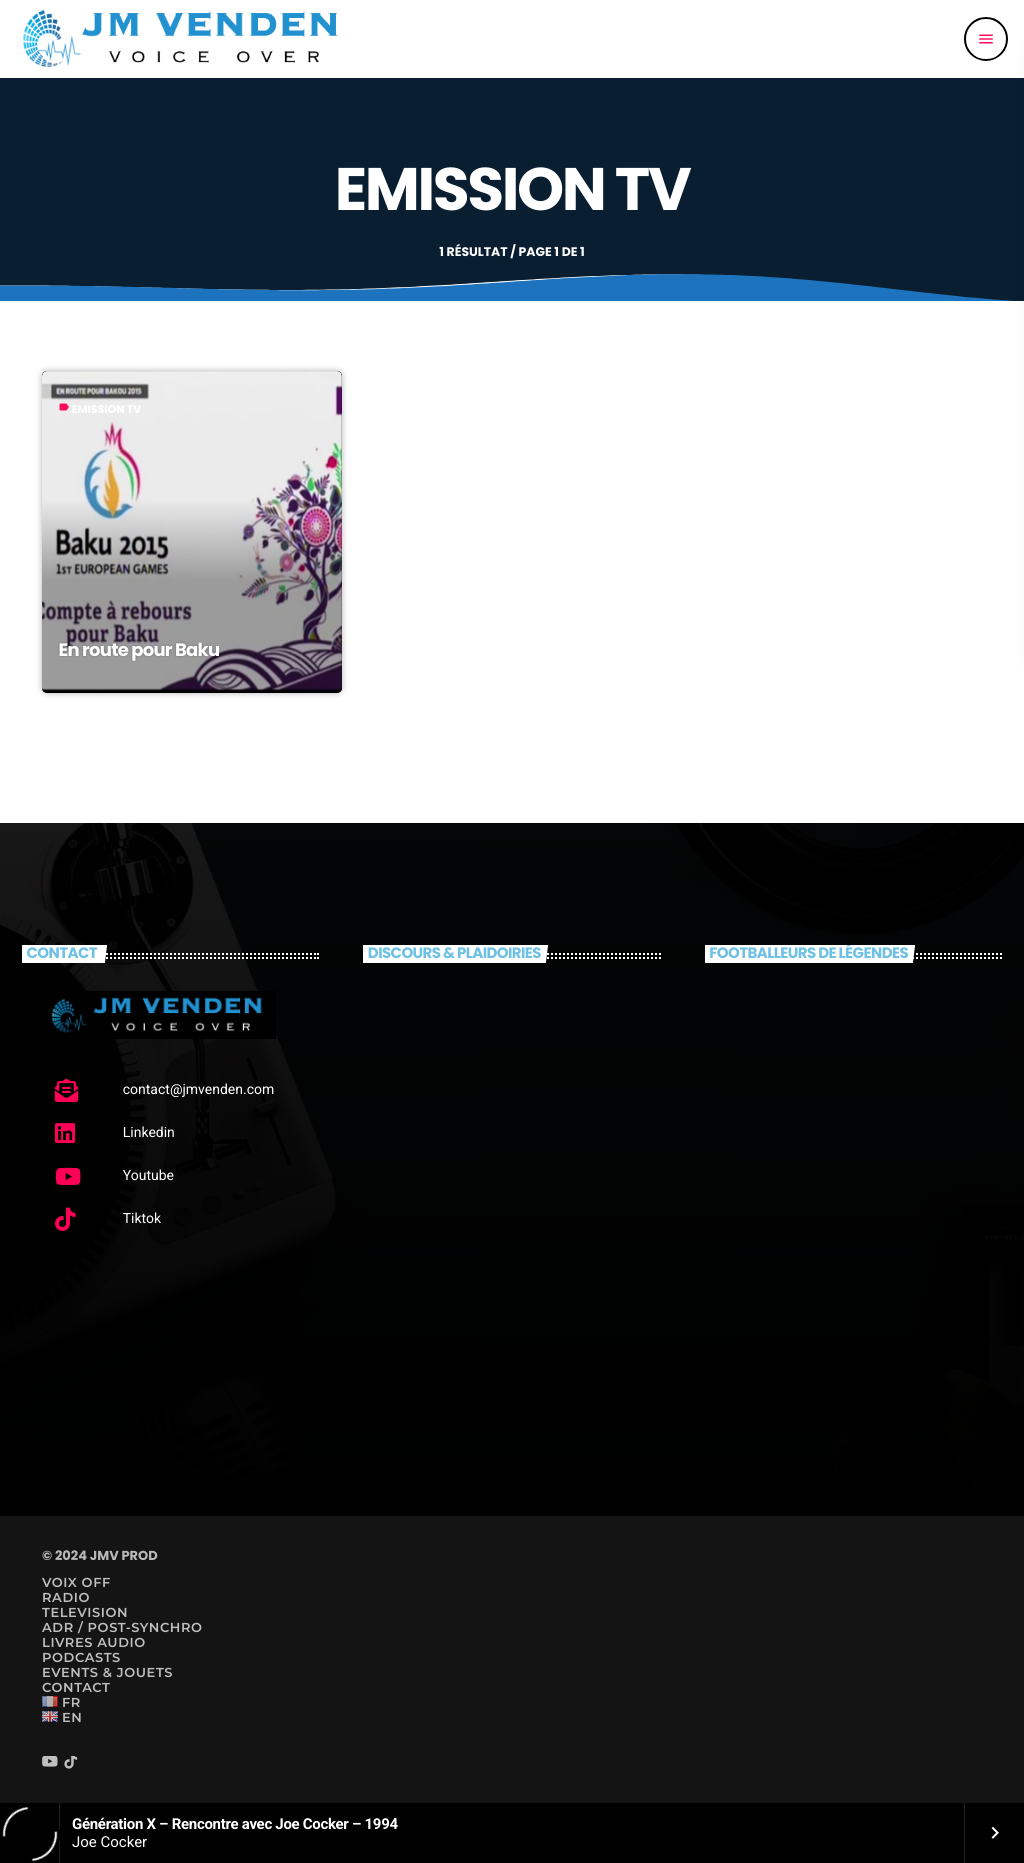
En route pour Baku (138, 650)
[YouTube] (50, 1763)
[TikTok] (71, 1763)
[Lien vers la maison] (180, 39)
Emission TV (106, 409)
